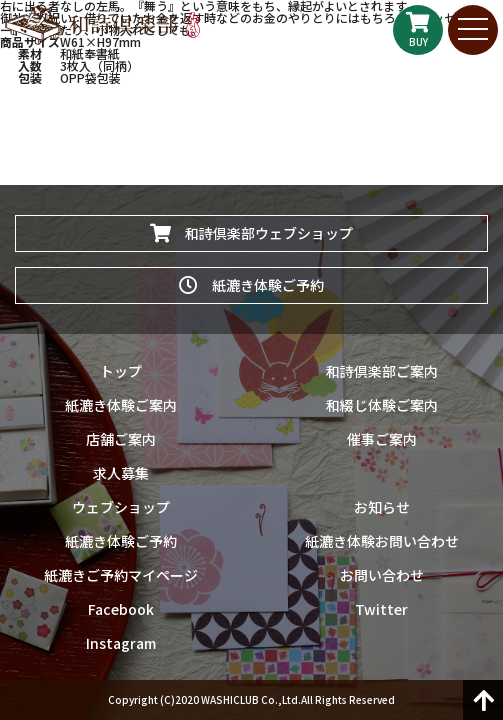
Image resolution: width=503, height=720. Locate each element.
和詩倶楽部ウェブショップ (251, 233)
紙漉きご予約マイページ (121, 575)
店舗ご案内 (121, 439)
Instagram (121, 643)
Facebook (121, 609)
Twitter (381, 609)
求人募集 (121, 473)
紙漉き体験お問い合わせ (382, 541)
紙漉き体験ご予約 (251, 285)
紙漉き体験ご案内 (121, 405)
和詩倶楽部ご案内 (382, 371)
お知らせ (382, 507)
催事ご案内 (382, 439)
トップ (121, 371)
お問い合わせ (382, 575)
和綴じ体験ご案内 (382, 405)
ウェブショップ (121, 507)
